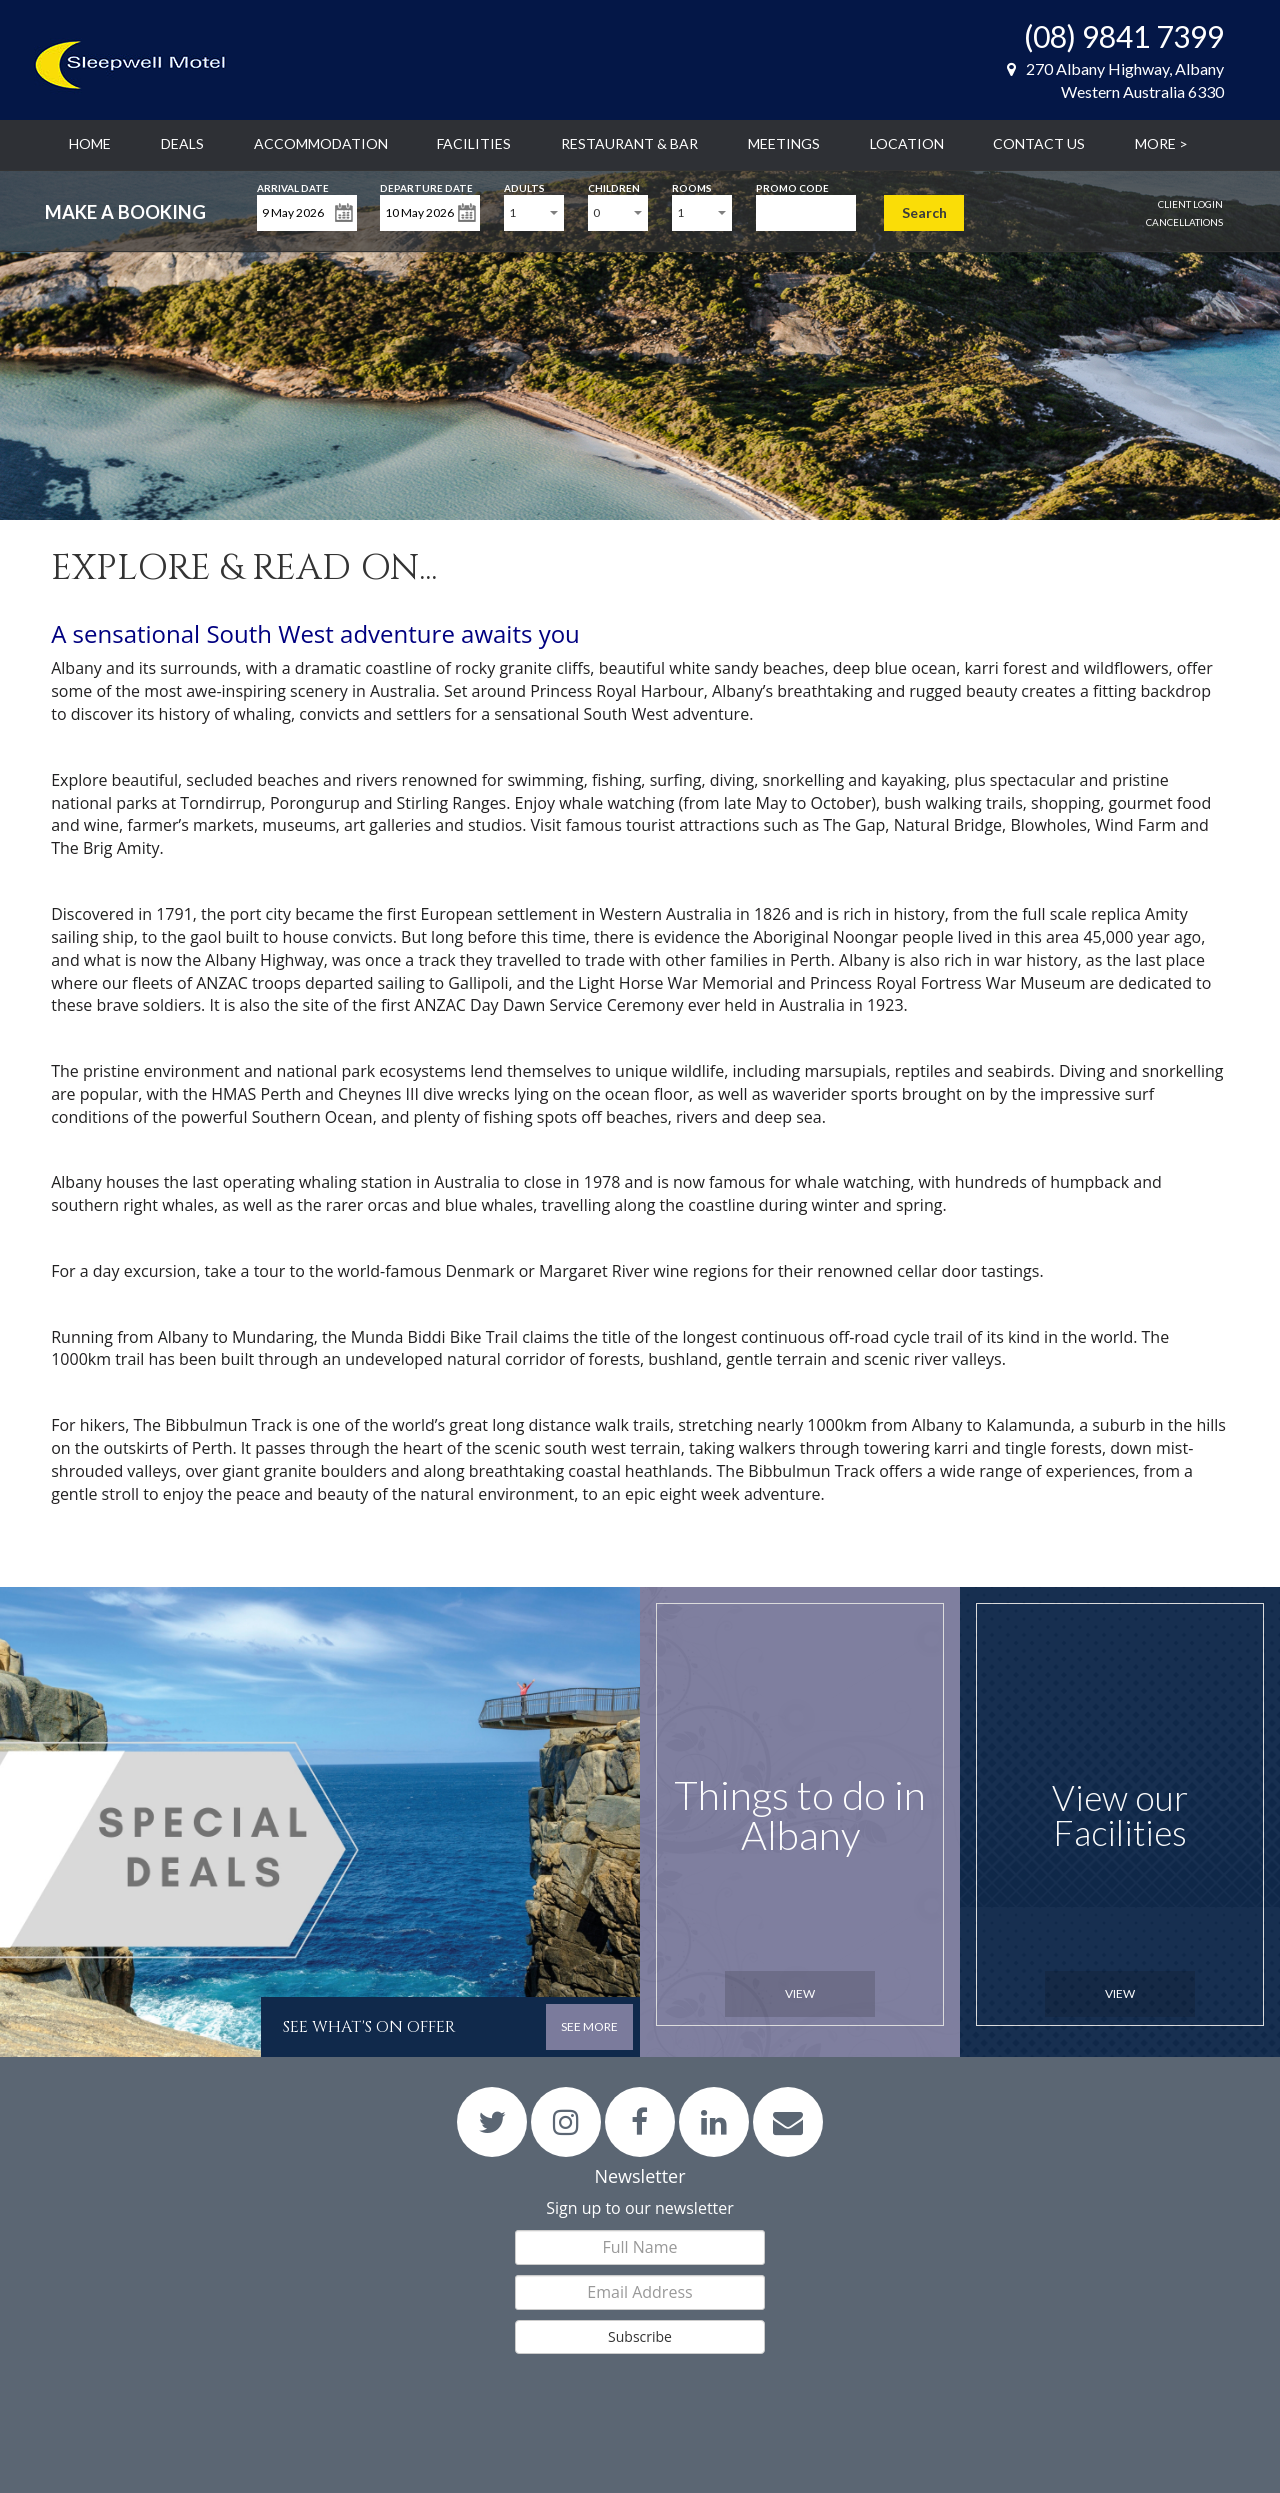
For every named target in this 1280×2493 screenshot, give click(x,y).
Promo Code (792, 186)
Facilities (474, 143)
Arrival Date (293, 186)
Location (907, 143)
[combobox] (534, 213)
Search (924, 212)
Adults (524, 186)
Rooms (692, 186)
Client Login (1190, 204)
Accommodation (321, 143)
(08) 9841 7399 (1124, 36)
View (800, 1993)
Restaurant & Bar (629, 143)
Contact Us (1039, 143)
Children (614, 186)
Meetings (784, 143)
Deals (182, 143)
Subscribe (640, 2336)
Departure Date (426, 186)
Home (90, 143)
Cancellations (1184, 222)
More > (1161, 143)
